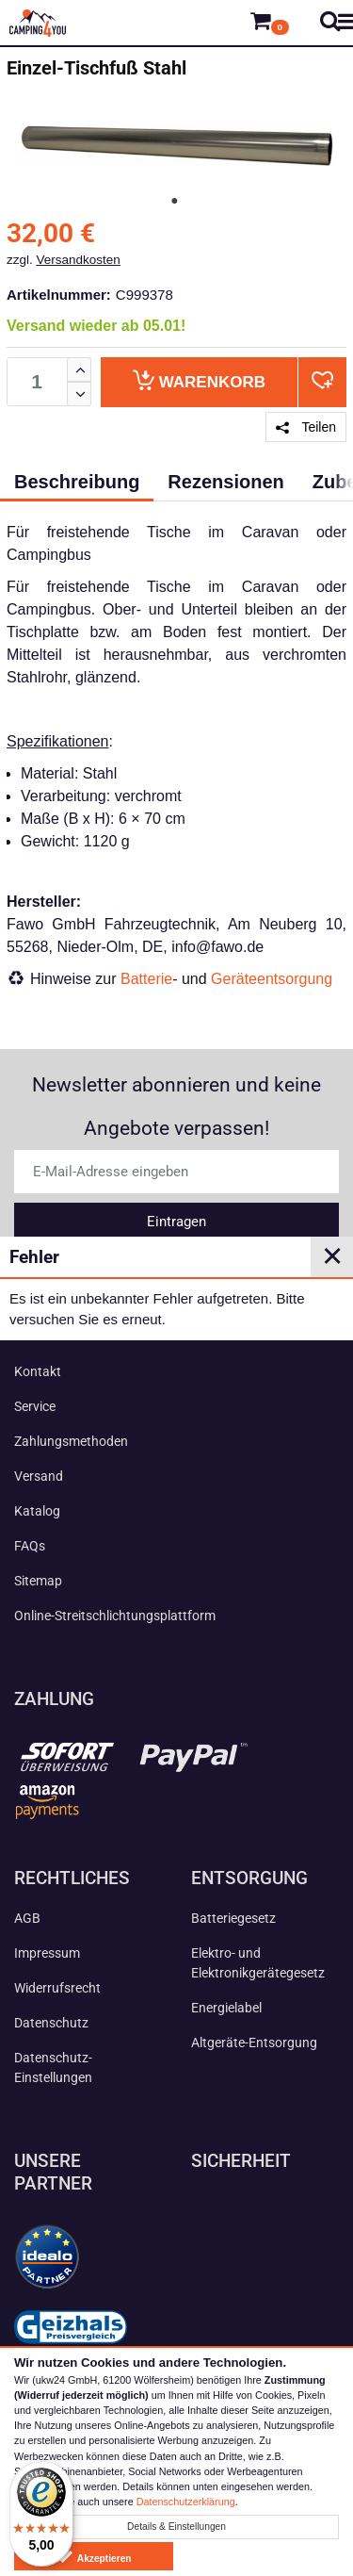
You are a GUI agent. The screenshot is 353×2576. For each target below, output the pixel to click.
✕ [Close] (332, 1256)
